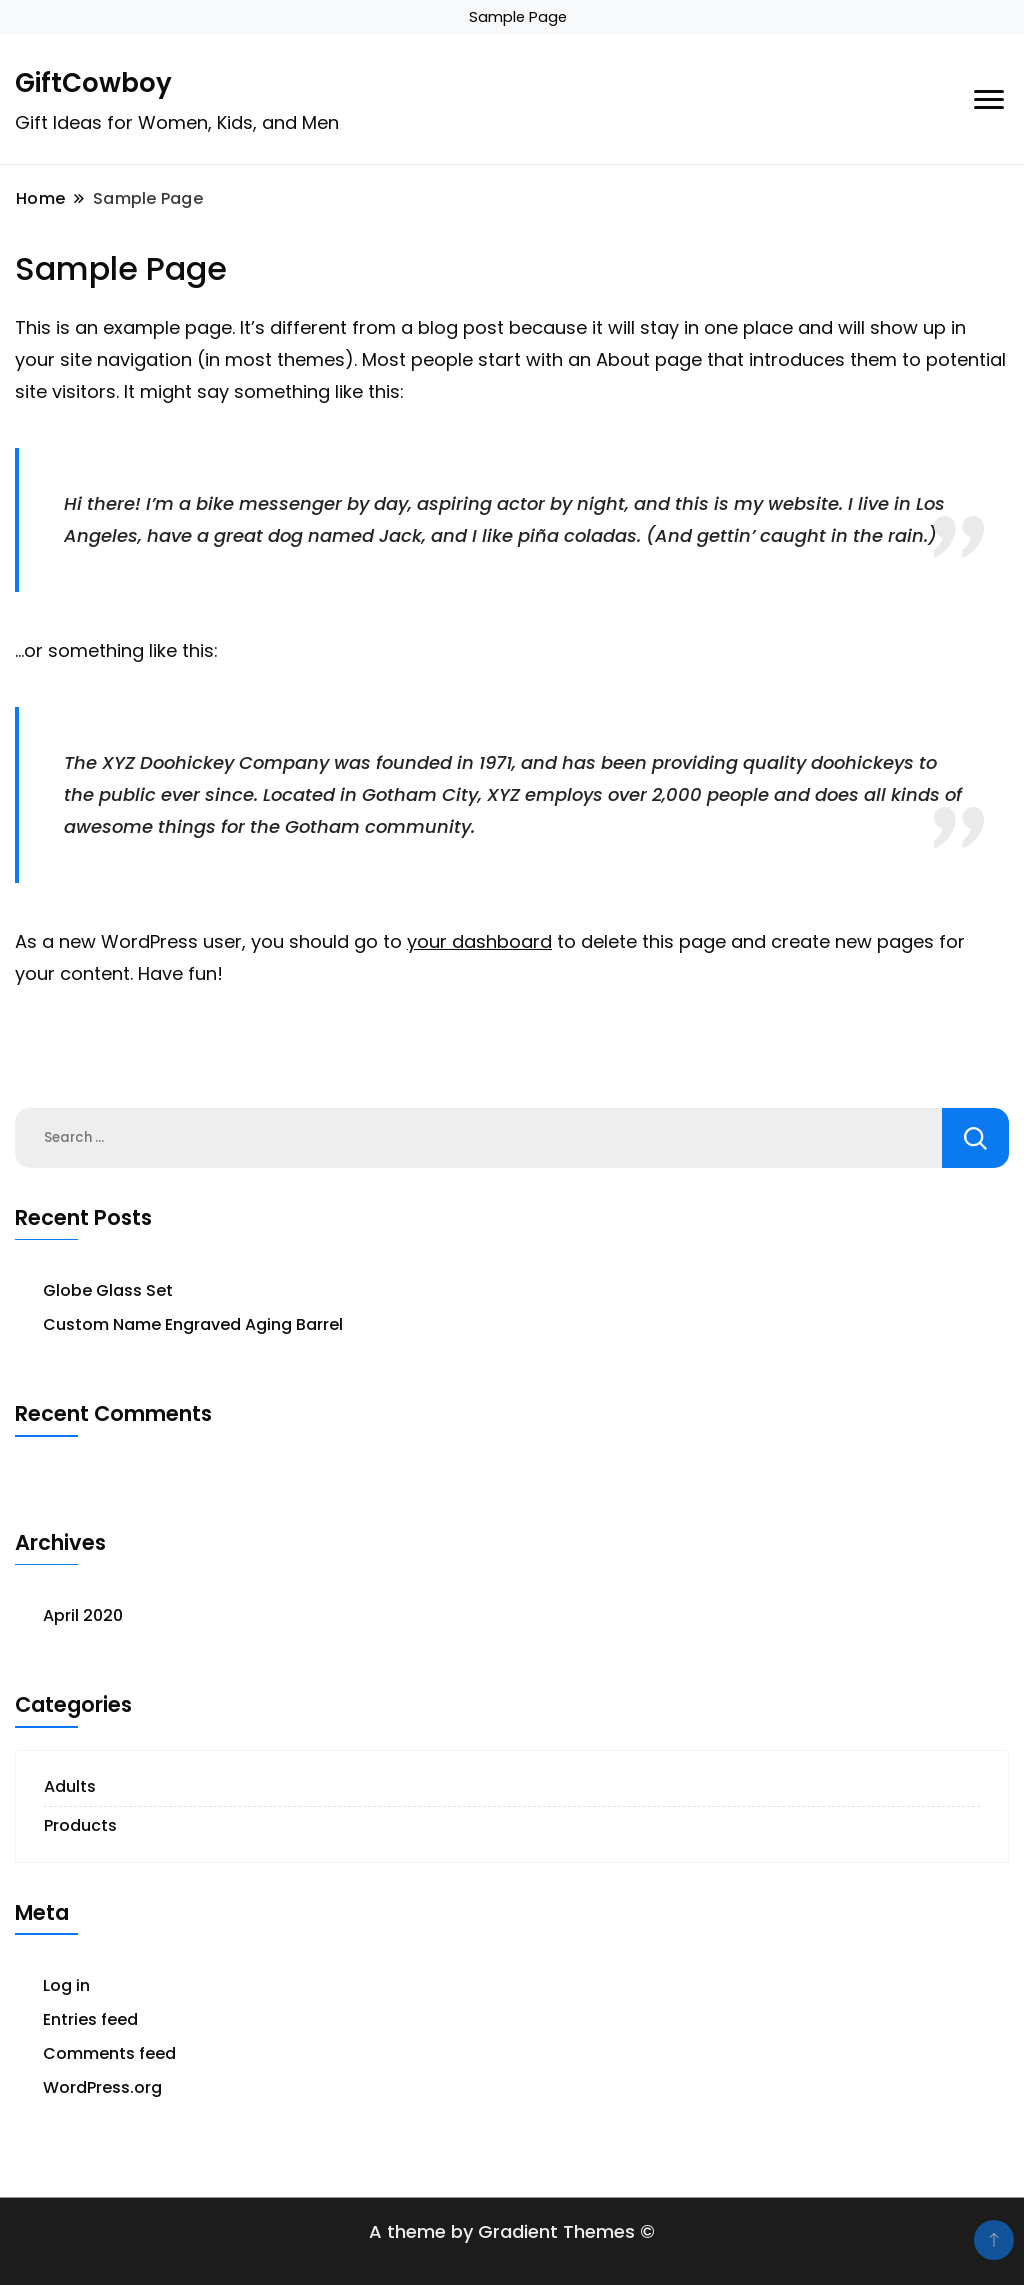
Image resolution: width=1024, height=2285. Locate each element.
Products (80, 1825)
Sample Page (518, 17)
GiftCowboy (93, 83)
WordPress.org (102, 2087)
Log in (66, 1985)
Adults (70, 1786)
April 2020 (83, 1615)
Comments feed (109, 2053)
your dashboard (479, 941)
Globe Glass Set (108, 1290)
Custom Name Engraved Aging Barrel (193, 1324)
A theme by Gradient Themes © (512, 2231)
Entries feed (90, 2019)
